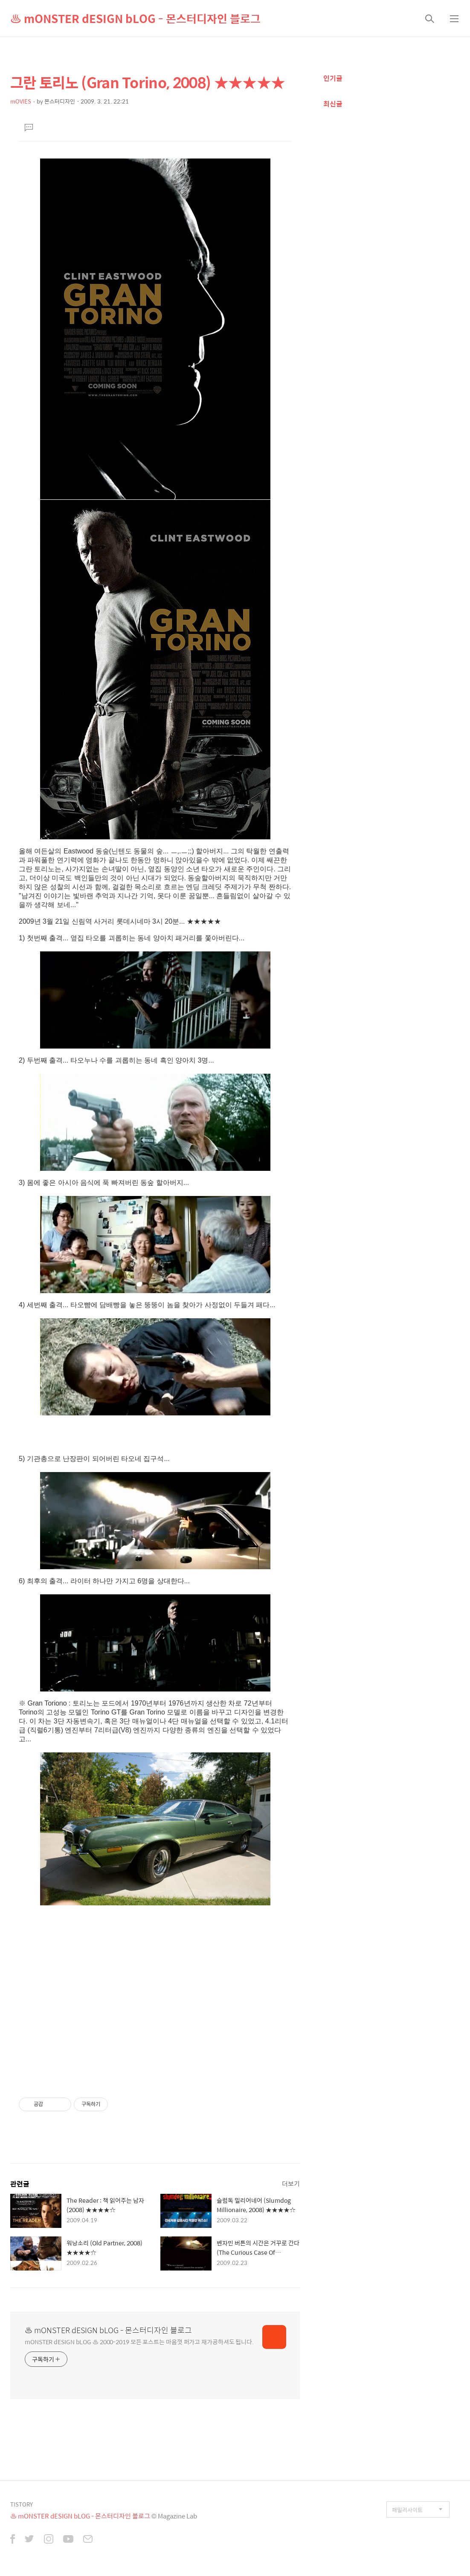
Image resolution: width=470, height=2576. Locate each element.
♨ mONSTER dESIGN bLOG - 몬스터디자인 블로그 (135, 18)
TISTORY (21, 2504)
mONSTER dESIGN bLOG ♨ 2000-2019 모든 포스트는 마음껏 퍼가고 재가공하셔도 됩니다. (139, 2341)
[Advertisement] (155, 2001)
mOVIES (20, 101)
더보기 (291, 2183)
